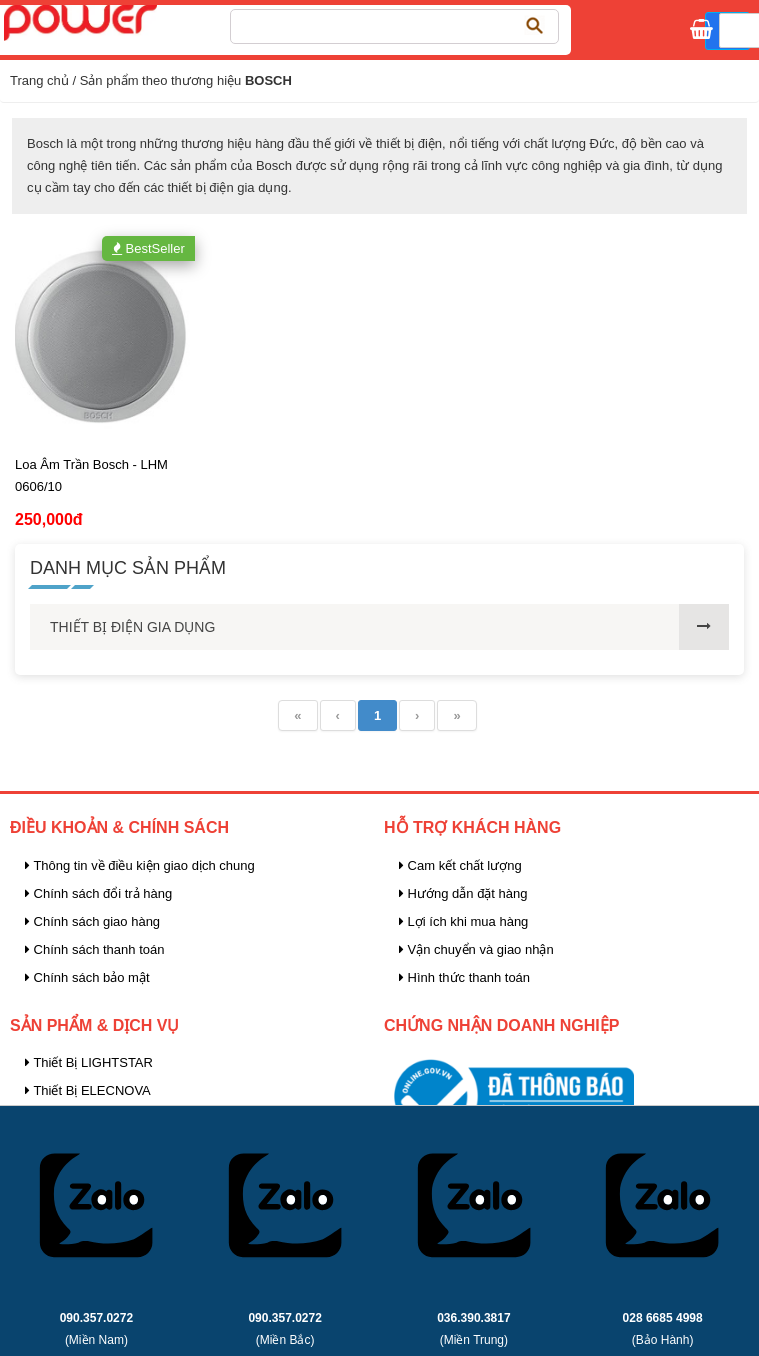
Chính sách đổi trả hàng (98, 893)
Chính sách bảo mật (87, 977)
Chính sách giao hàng (92, 921)
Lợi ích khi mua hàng (463, 921)
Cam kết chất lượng (460, 865)
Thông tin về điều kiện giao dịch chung (140, 865)
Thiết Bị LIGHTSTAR (89, 1062)
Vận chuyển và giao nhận (476, 949)
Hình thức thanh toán (464, 977)
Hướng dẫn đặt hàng (463, 893)
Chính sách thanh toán (94, 949)
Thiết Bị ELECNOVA (88, 1090)
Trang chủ (39, 80)
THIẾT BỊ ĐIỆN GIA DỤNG (132, 627)
